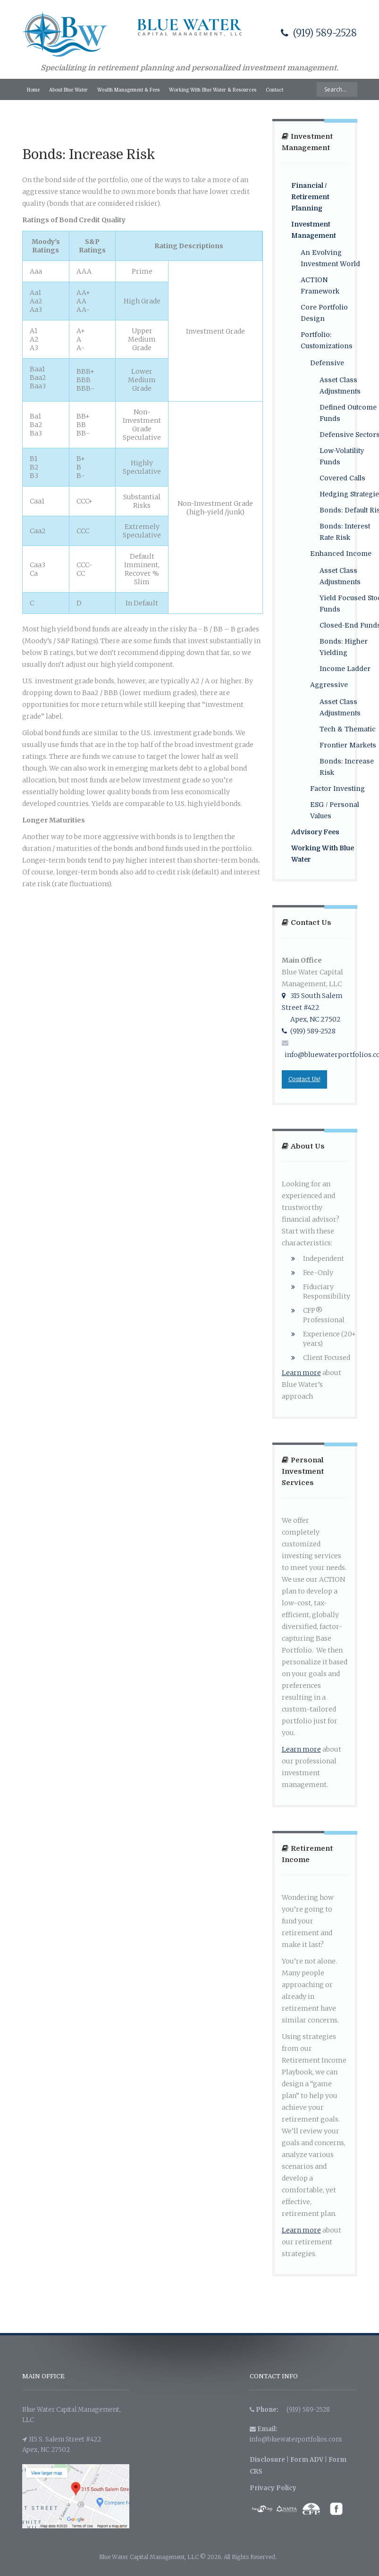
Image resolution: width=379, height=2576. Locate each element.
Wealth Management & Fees (128, 89)
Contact (274, 89)
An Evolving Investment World (330, 258)
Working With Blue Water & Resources (212, 89)
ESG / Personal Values (334, 810)
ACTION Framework (320, 285)
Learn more (301, 1372)
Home (33, 89)
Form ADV (306, 2460)
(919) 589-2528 (319, 33)
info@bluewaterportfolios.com (296, 2439)
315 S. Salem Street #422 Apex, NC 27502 (61, 2444)
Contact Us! (304, 1079)
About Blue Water (68, 89)
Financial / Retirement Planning (310, 197)
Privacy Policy (273, 2488)
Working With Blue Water (322, 853)
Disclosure (267, 2460)
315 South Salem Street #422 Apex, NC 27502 (312, 1007)
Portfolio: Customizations (327, 340)
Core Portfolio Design (324, 312)
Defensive (327, 363)
